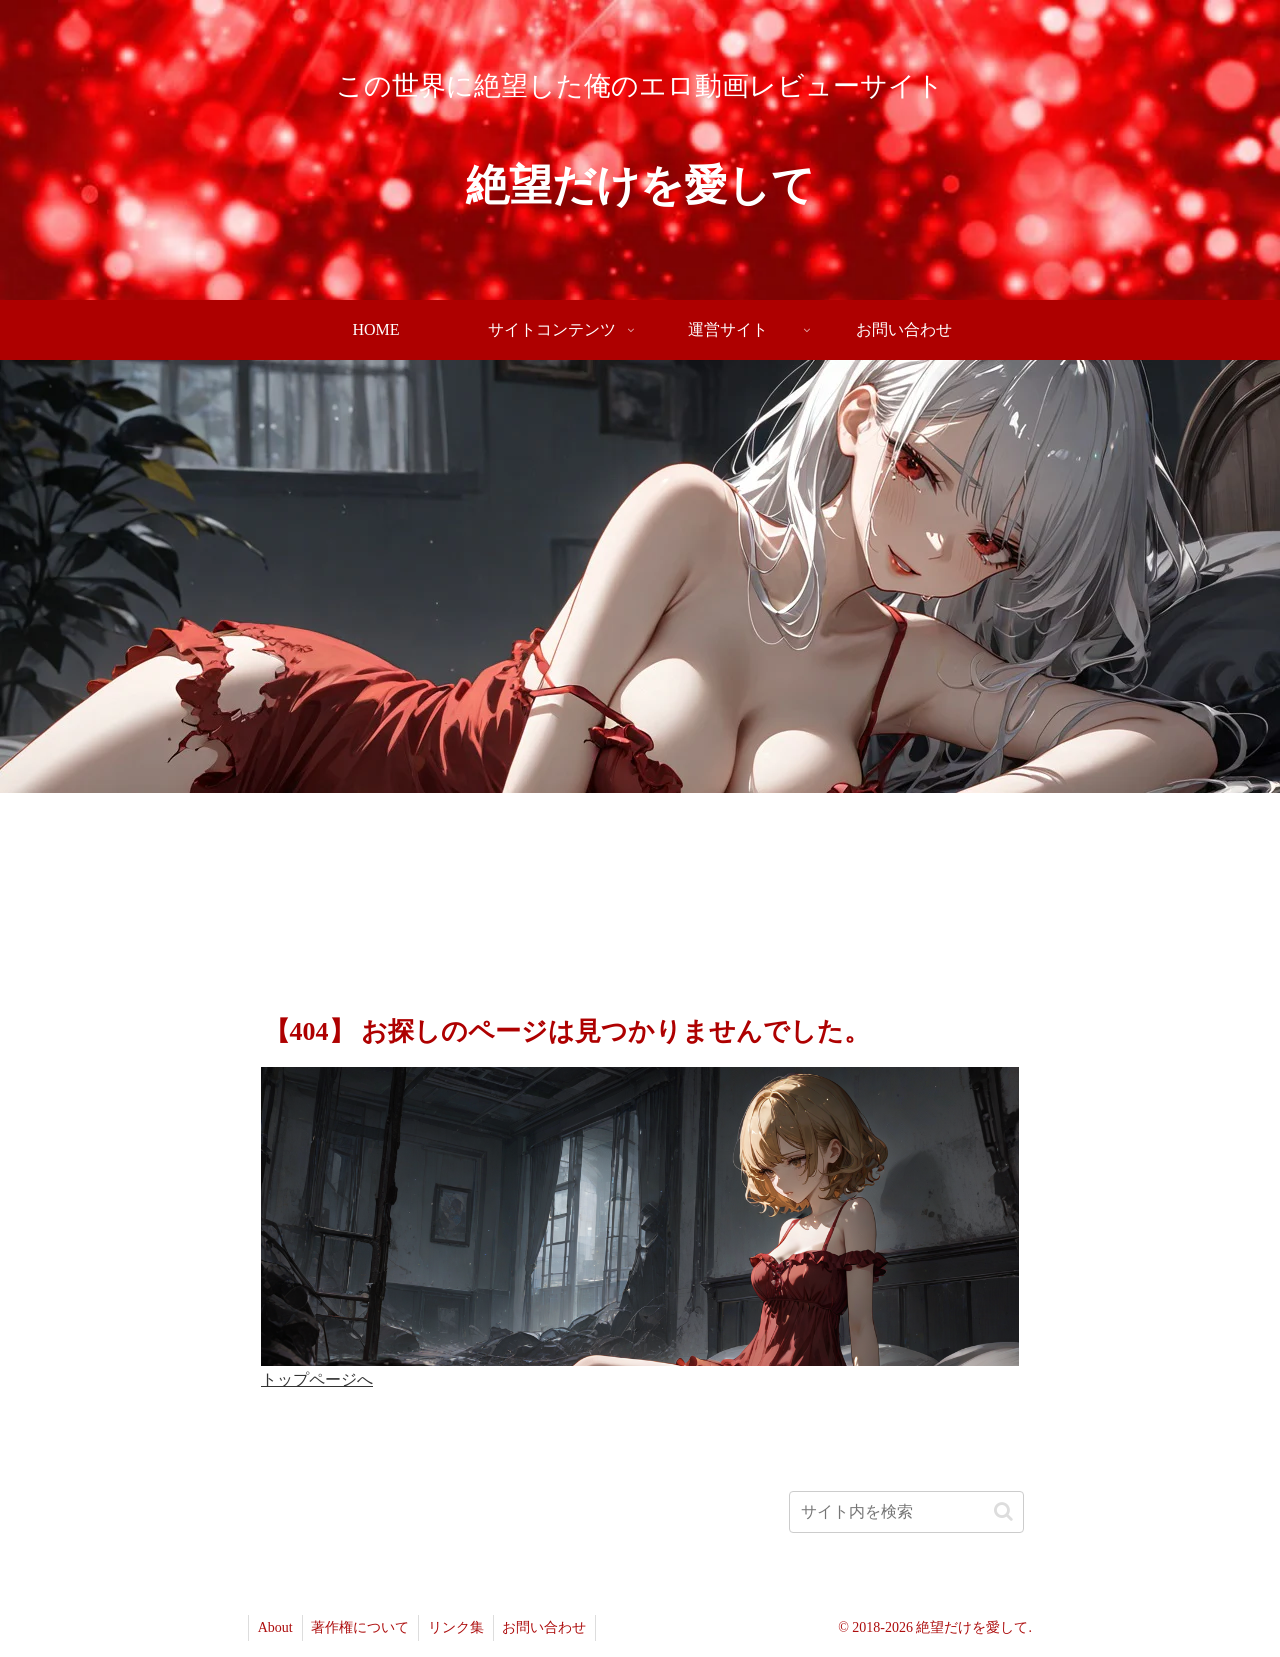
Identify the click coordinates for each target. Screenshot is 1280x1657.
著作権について (364, 1627)
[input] (906, 1512)
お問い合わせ (553, 1627)
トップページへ (317, 1379)
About (276, 1627)
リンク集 (462, 1627)
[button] (1003, 1511)
